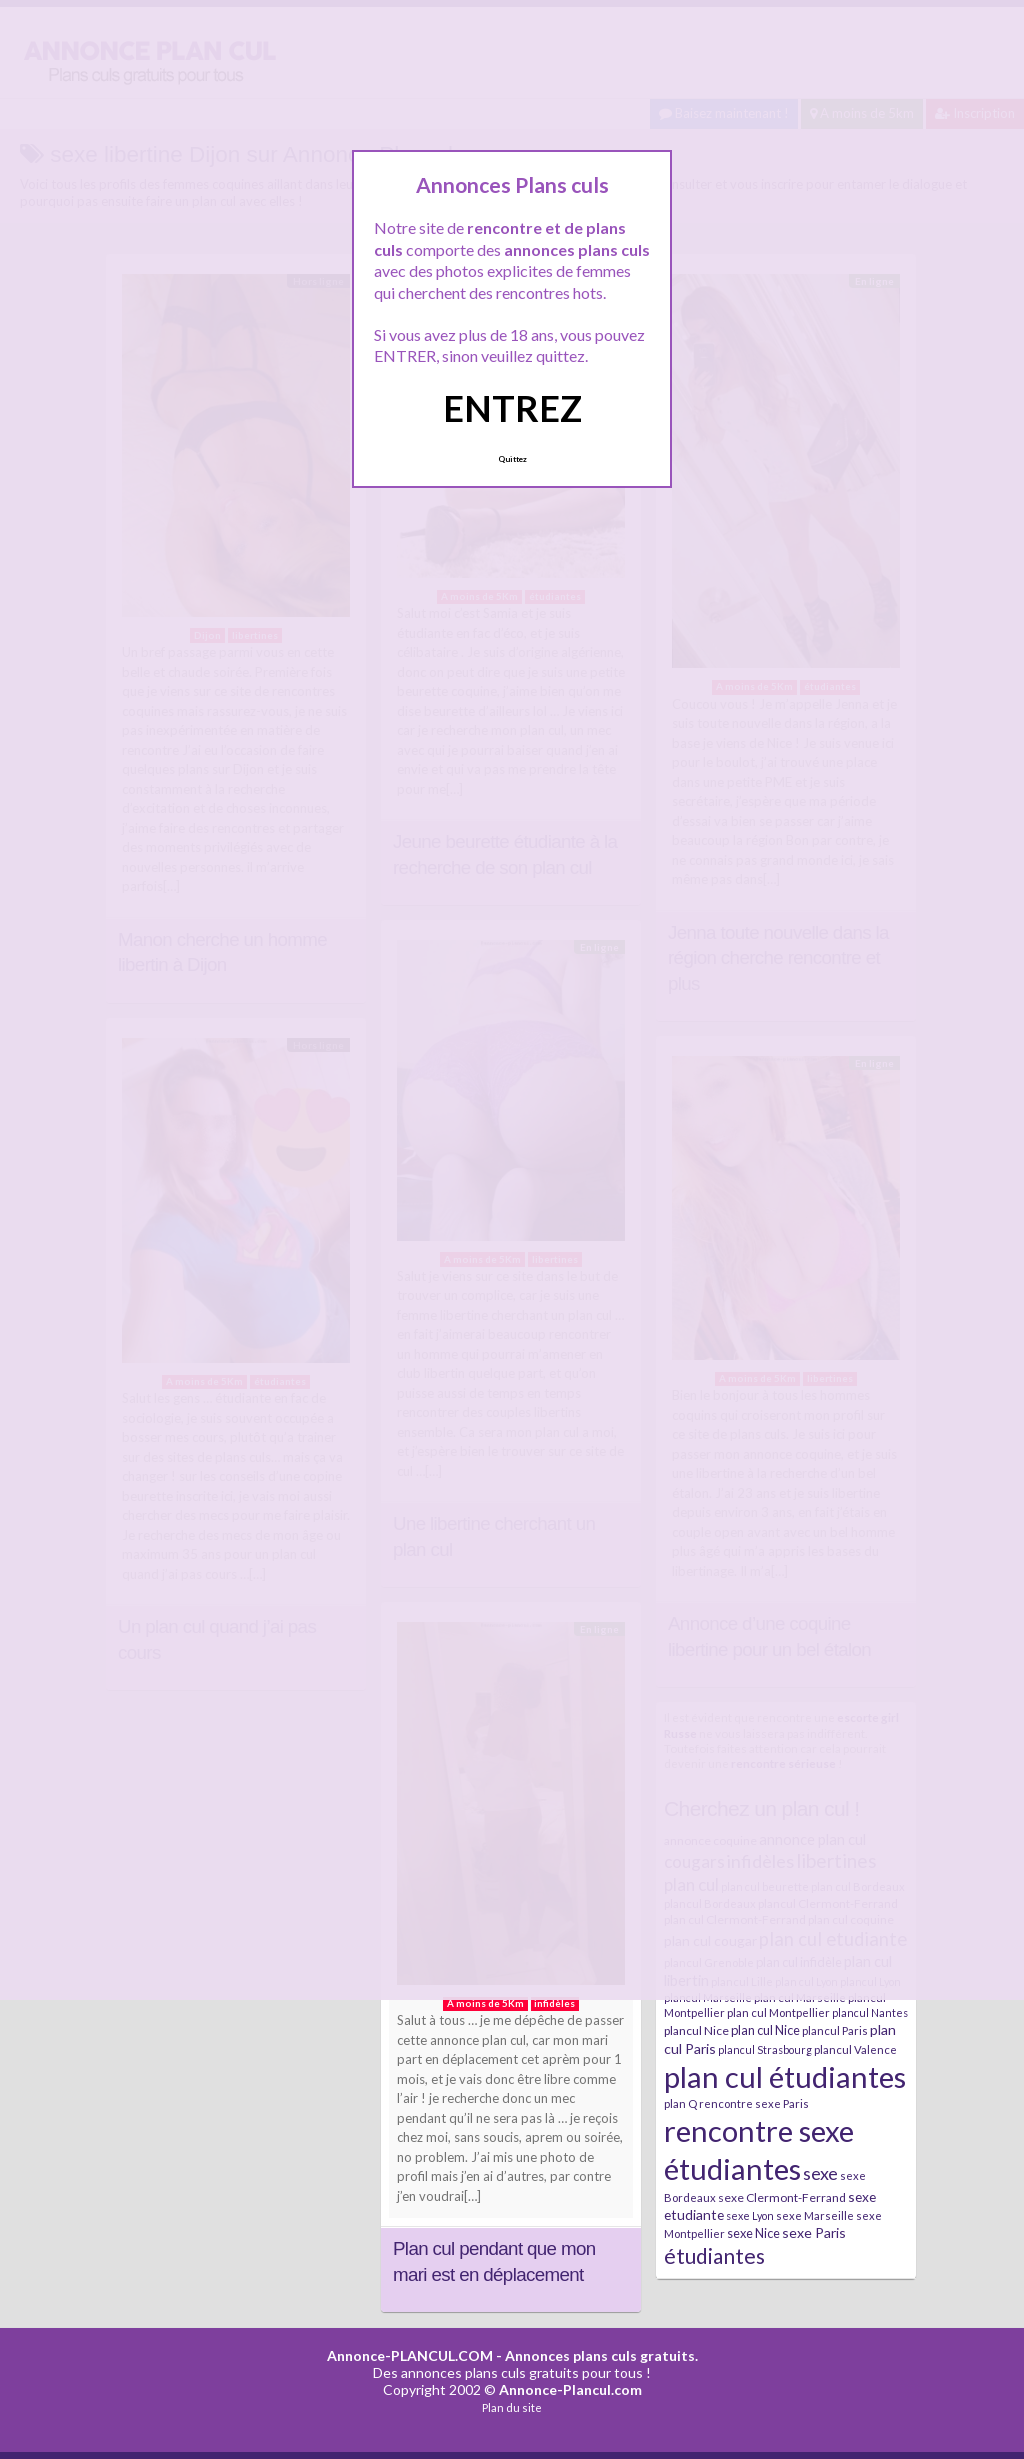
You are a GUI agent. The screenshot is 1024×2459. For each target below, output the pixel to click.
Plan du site (512, 2407)
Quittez (512, 459)
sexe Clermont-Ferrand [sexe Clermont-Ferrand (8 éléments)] (782, 2197)
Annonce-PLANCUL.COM (410, 2355)
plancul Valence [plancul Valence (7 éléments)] (855, 2049)
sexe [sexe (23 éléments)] (820, 2173)
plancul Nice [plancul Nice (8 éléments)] (696, 2030)
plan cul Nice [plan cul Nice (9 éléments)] (765, 2030)
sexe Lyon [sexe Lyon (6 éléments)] (750, 2215)
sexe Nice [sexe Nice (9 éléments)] (753, 2233)
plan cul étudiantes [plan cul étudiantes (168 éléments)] (785, 2076)
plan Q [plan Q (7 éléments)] (680, 2103)
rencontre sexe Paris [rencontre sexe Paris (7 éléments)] (754, 2103)
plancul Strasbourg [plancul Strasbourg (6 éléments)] (765, 2049)
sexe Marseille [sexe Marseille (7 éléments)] (815, 2215)
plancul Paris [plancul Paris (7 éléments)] (835, 2030)
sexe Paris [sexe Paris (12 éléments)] (814, 2232)
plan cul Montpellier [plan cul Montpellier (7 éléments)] (778, 2012)
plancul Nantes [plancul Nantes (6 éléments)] (870, 2012)
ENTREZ (512, 408)
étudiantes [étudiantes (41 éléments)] (714, 2255)
